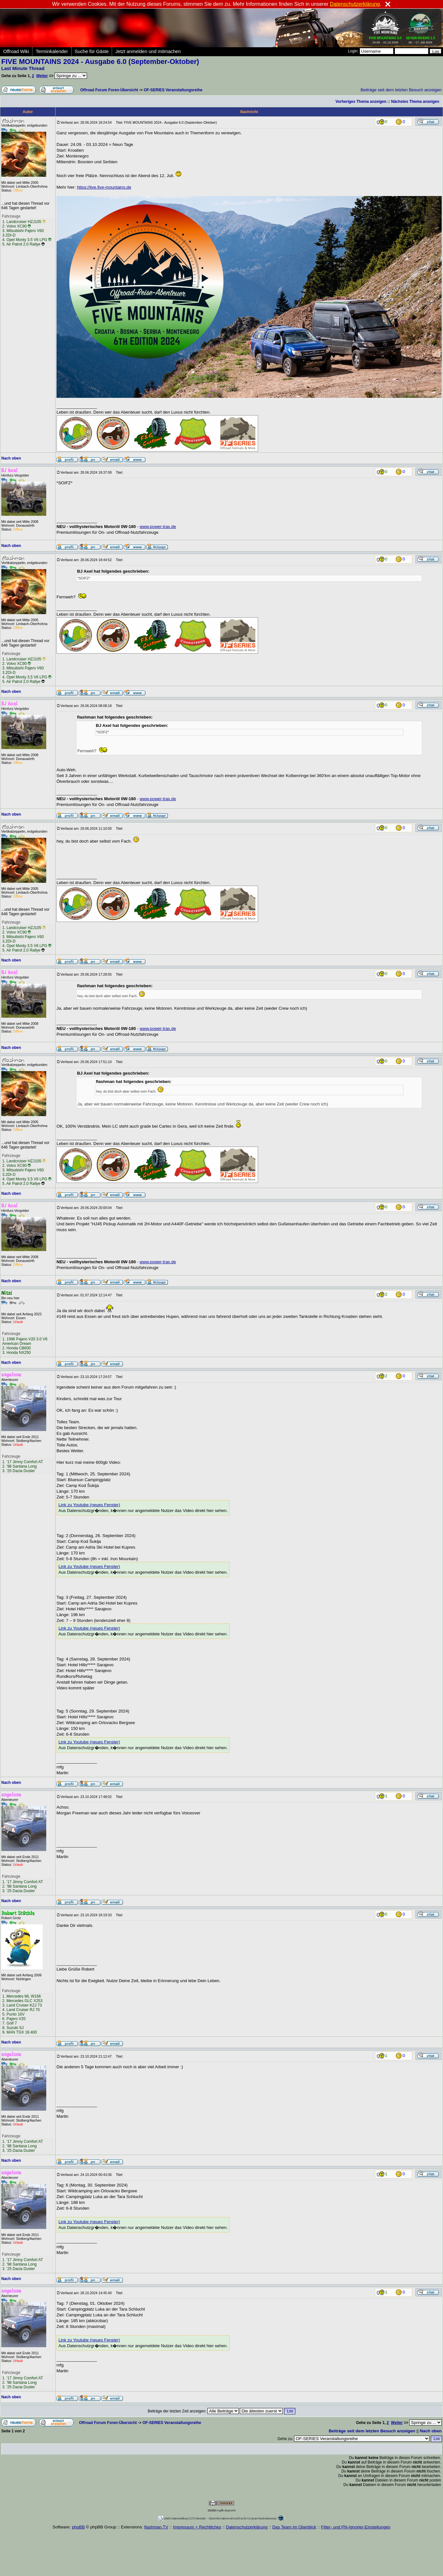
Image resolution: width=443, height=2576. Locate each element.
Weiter (42, 76)
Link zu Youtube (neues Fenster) (89, 1504)
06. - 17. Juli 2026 (420, 39)
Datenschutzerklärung (247, 2527)
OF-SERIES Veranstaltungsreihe (173, 90)
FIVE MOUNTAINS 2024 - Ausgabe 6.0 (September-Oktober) (100, 62)
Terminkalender (52, 51)
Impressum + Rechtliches (197, 2527)
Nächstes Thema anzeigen (415, 101)
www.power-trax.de (158, 526)
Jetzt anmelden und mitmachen (148, 51)
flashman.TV (156, 2527)
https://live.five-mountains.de (104, 187)
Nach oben (11, 458)
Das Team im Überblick (294, 2527)
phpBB (78, 2527)
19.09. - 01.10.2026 (385, 39)
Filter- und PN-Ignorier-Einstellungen (355, 2527)
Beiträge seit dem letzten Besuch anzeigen (401, 89)
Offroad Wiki (16, 51)
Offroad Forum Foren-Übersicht (109, 90)
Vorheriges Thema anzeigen (361, 101)
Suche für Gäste (92, 51)
